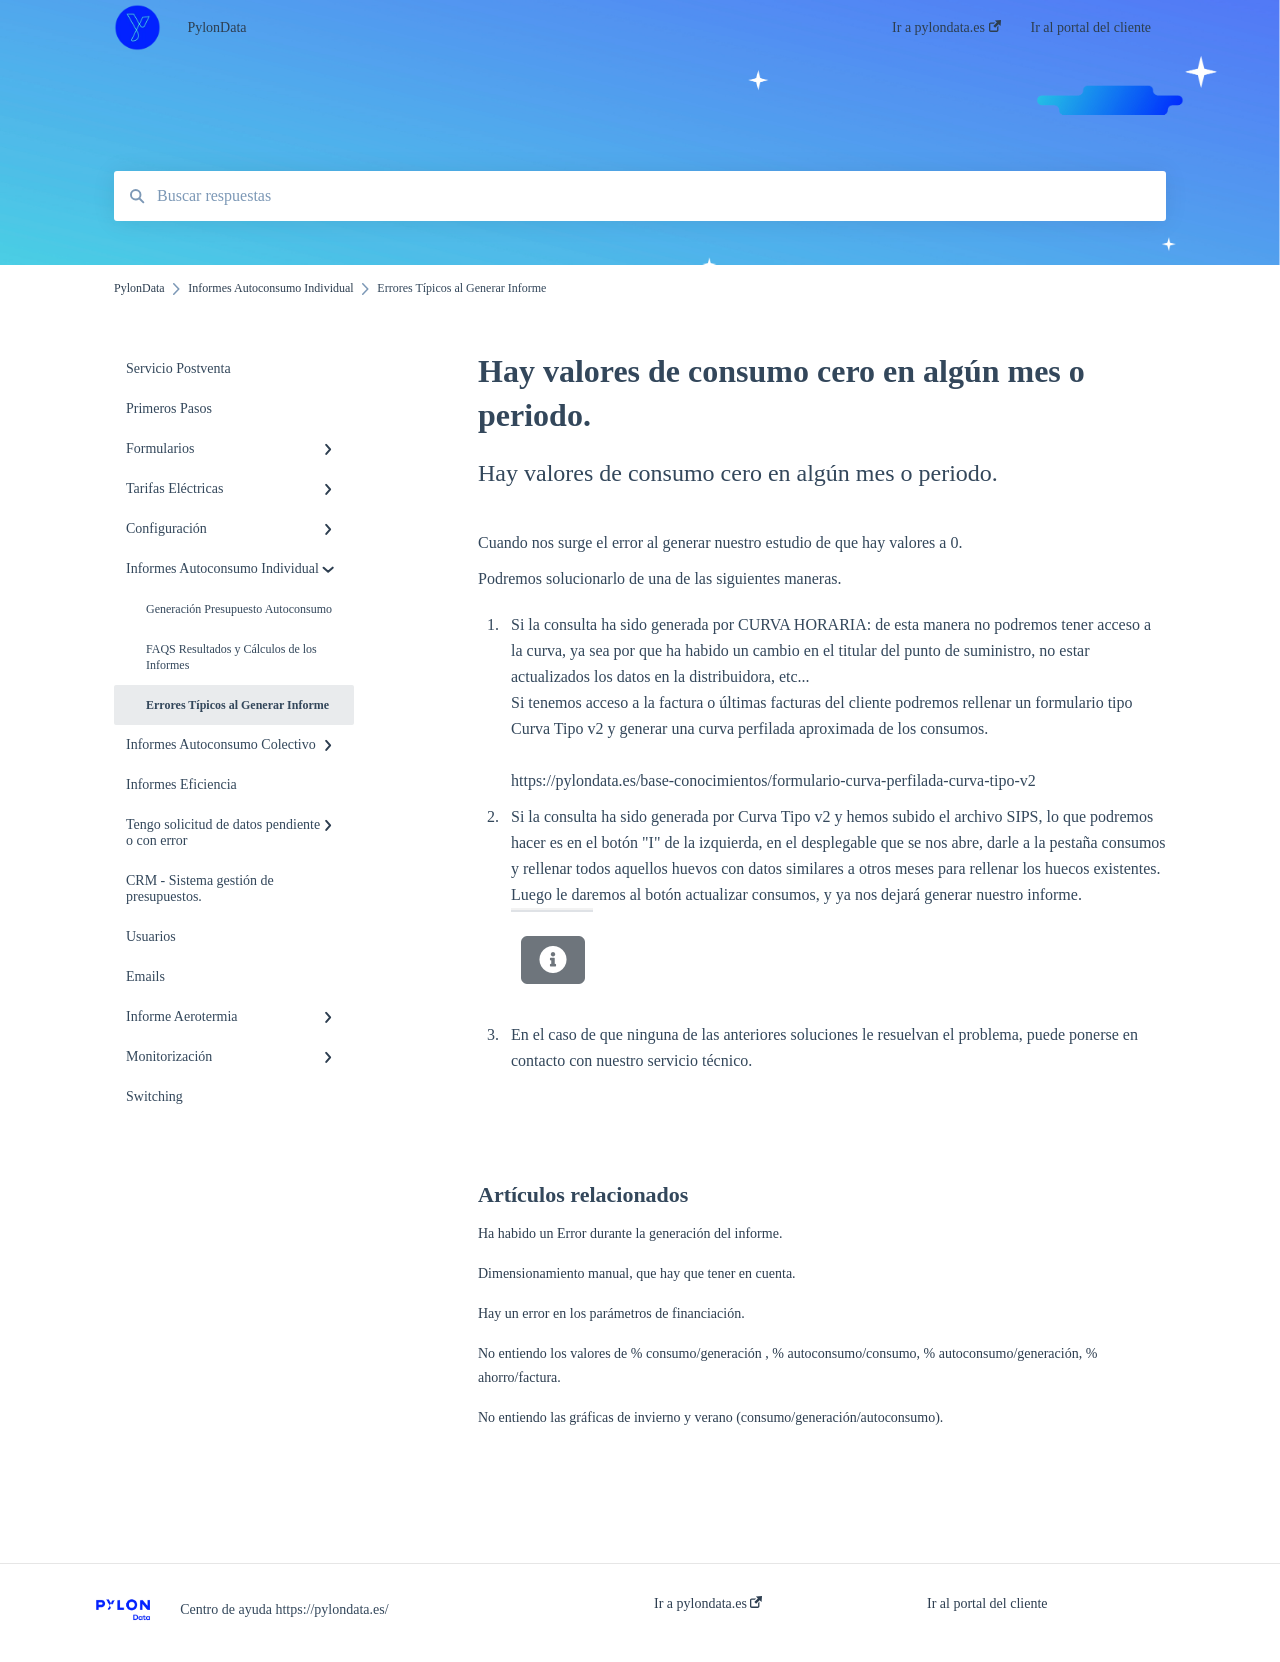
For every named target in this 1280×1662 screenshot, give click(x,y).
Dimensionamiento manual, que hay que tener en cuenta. (637, 1273)
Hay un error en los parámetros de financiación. (611, 1313)
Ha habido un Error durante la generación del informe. (630, 1233)
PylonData (216, 27)
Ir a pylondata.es (708, 1603)
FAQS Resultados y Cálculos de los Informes (231, 657)
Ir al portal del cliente (987, 1603)
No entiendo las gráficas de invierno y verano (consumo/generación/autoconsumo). (710, 1417)
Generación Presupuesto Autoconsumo (239, 609)
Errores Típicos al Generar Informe (237, 705)
